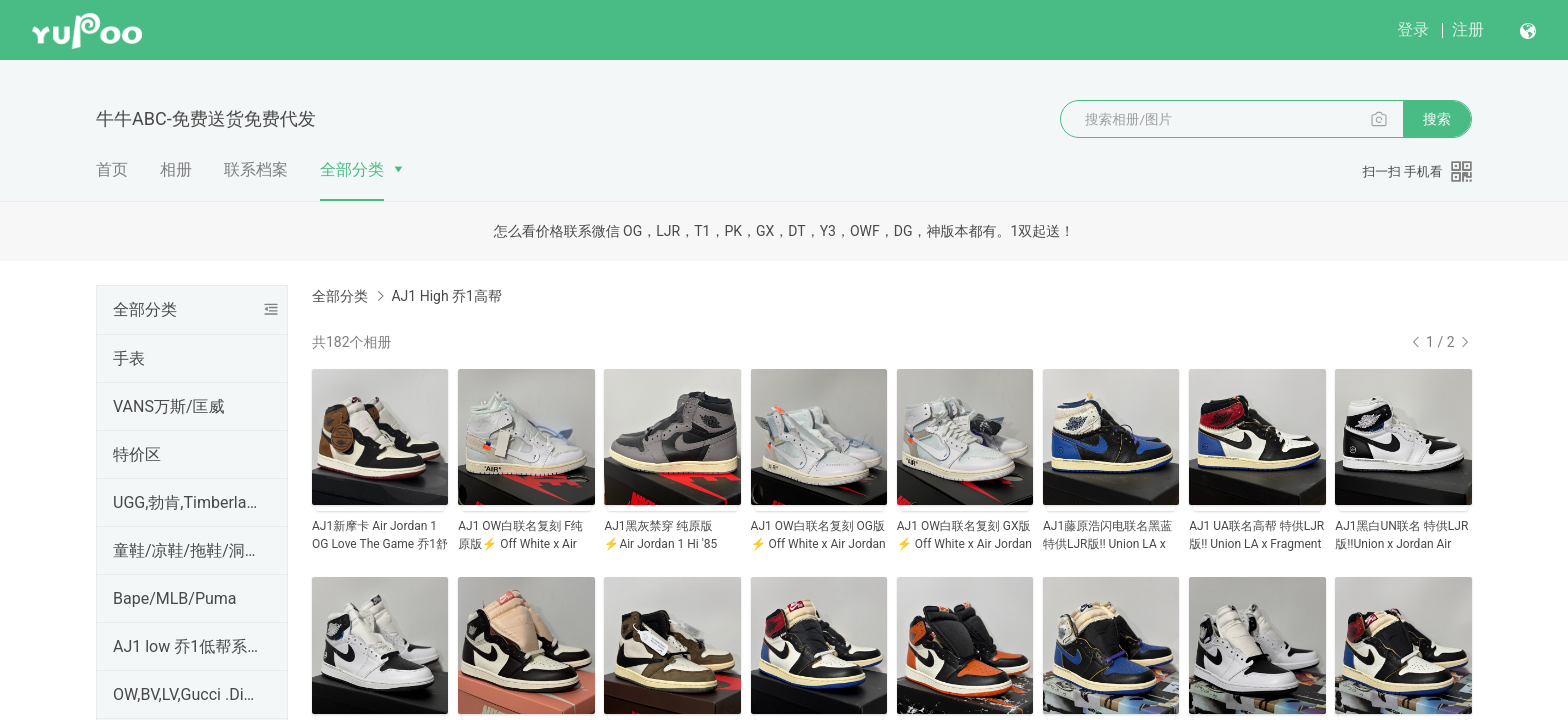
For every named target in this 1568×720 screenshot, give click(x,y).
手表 (129, 358)
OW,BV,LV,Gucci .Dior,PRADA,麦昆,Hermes (188, 694)
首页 (112, 169)
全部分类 (352, 169)
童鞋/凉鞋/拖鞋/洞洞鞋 (188, 550)
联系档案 (256, 169)
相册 (176, 169)
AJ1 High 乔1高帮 (446, 296)
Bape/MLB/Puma (175, 598)
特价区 (137, 454)
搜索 (1437, 119)
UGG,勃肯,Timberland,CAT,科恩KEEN (188, 502)
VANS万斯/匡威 (169, 406)
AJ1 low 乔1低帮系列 (188, 646)
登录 (1413, 29)
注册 (1468, 29)
